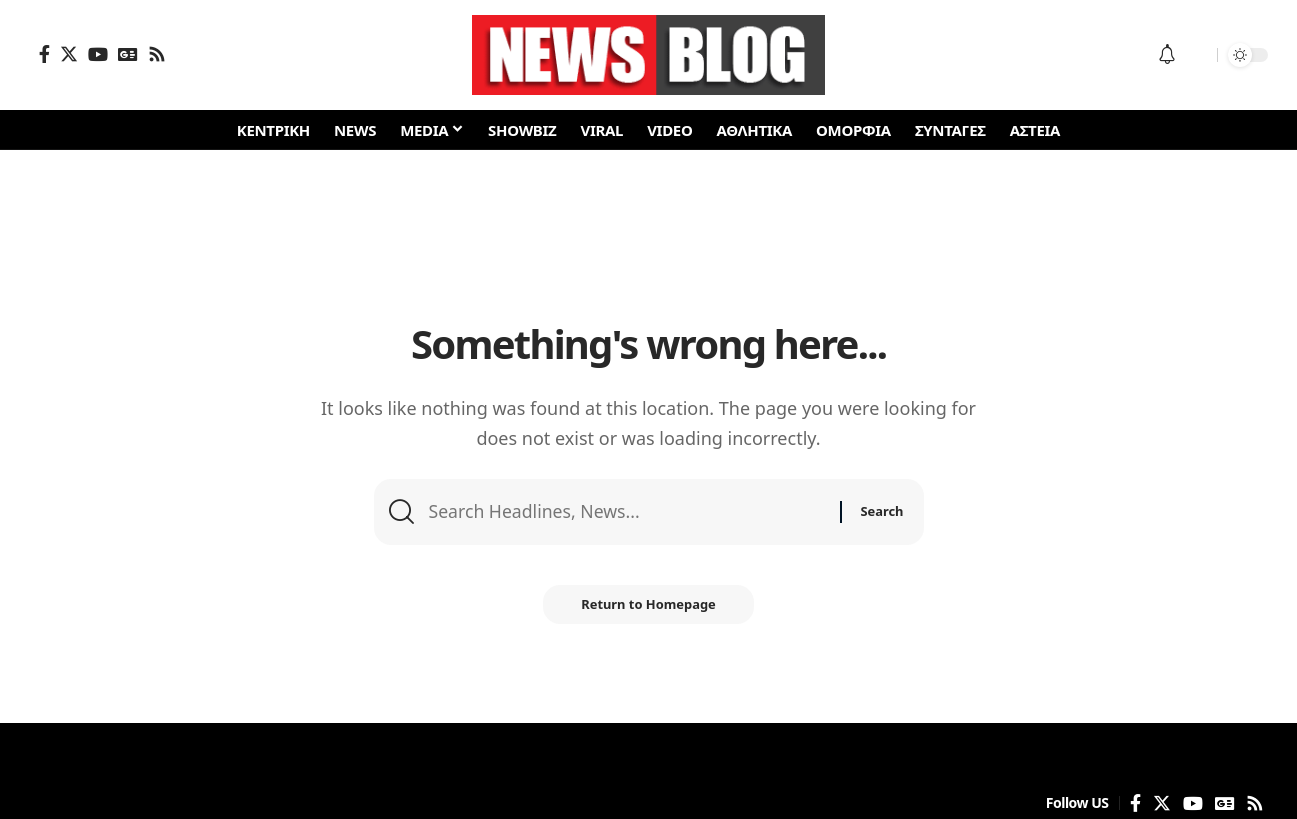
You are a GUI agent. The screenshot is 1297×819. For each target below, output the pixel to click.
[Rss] (157, 54)
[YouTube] (98, 54)
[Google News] (128, 54)
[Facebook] (44, 54)
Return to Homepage (649, 607)
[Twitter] (69, 54)
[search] (1197, 55)
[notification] (1167, 55)
